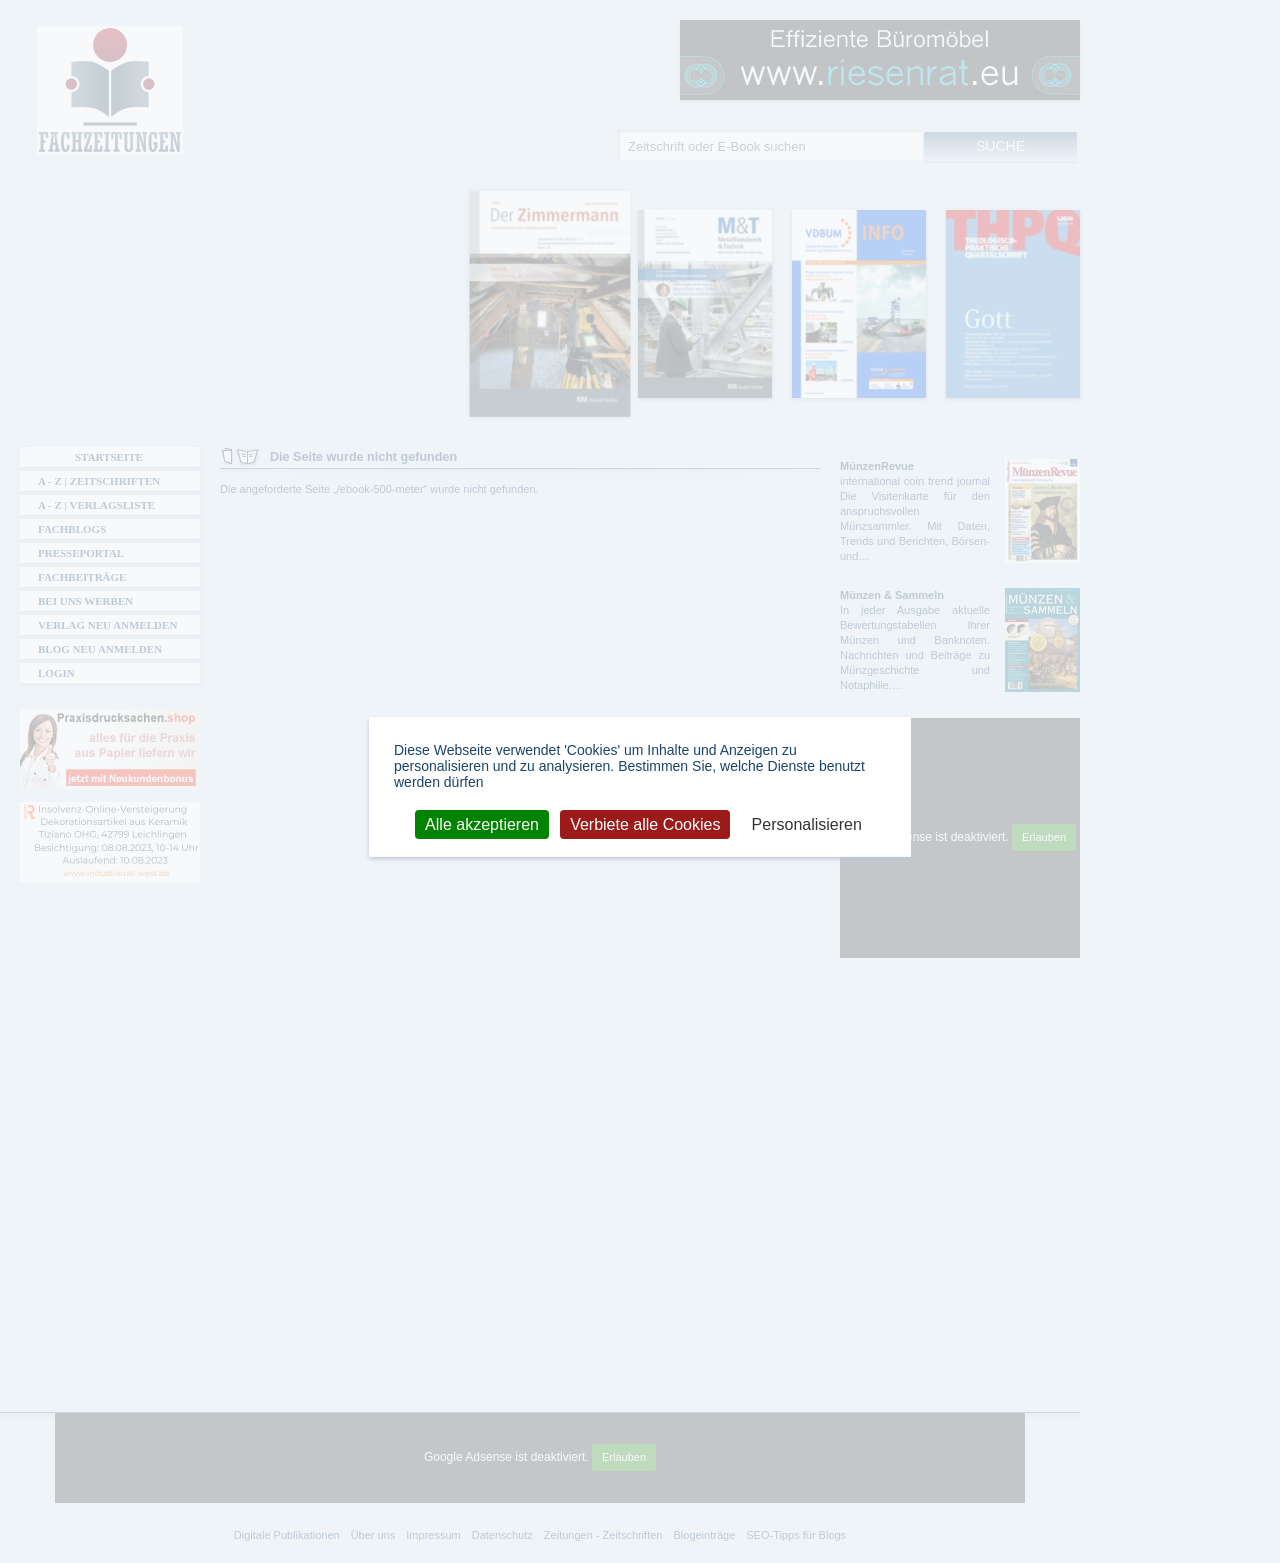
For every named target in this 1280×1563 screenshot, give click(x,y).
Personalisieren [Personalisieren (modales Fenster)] (807, 823)
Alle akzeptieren (482, 823)
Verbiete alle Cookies (645, 823)
